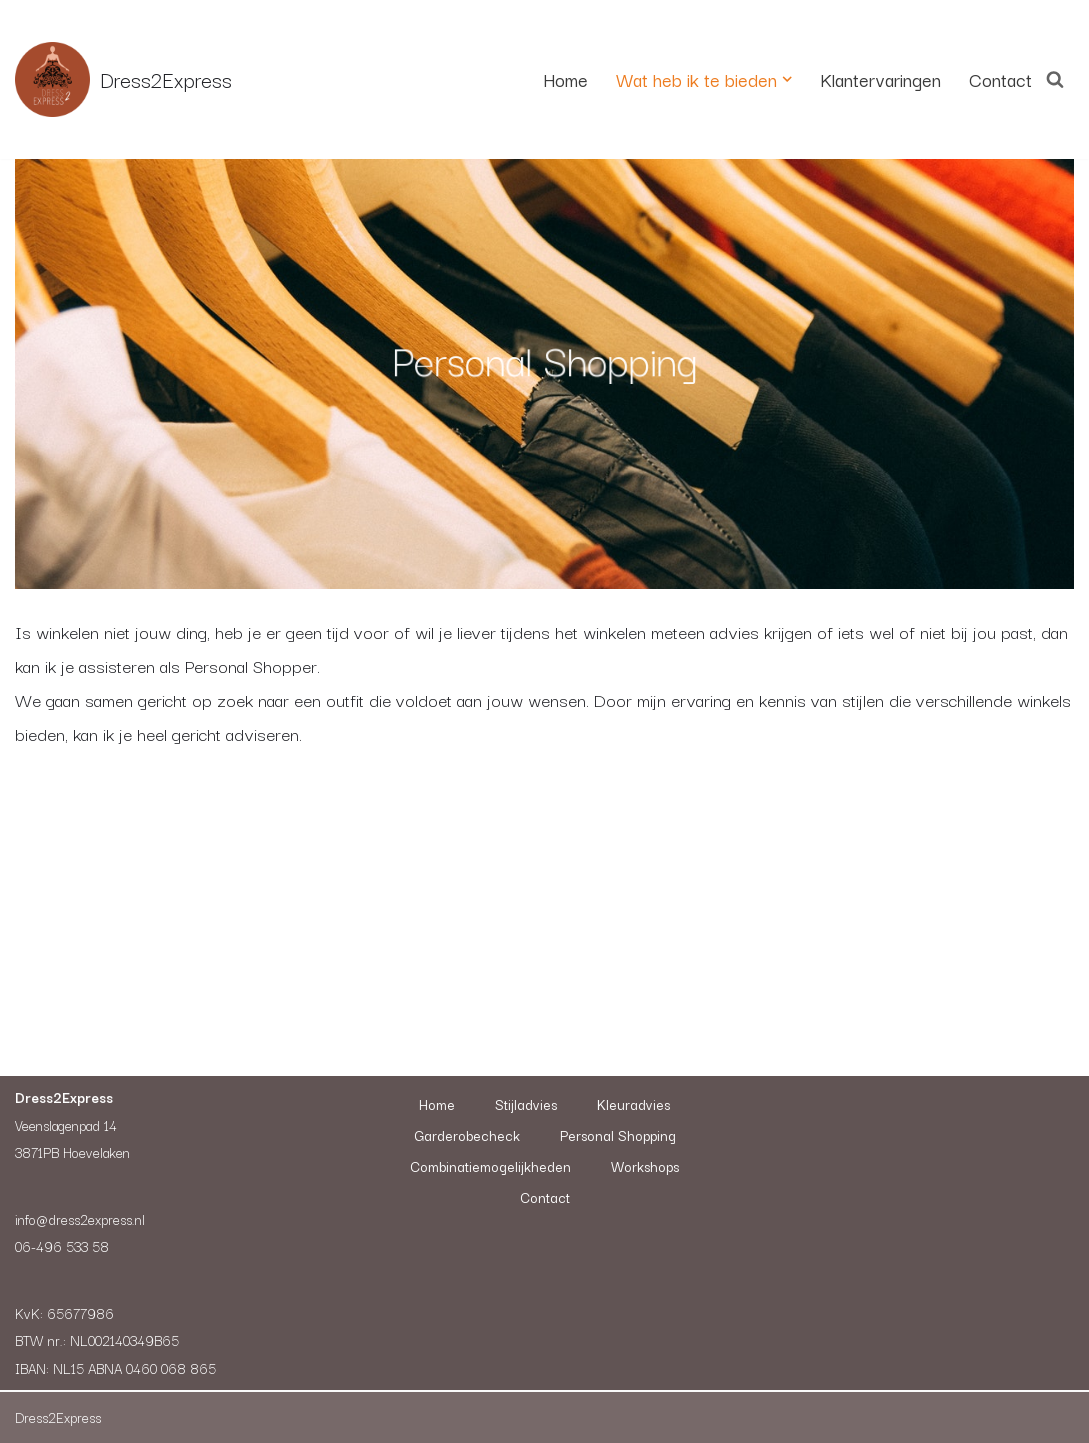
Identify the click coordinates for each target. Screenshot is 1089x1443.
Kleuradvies (633, 1104)
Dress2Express (58, 1417)
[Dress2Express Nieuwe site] (123, 79)
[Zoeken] (1055, 79)
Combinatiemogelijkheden (490, 1166)
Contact (1000, 79)
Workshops (645, 1166)
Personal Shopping (618, 1135)
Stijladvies (526, 1104)
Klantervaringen (880, 79)
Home (565, 79)
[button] (787, 79)
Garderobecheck (467, 1135)
